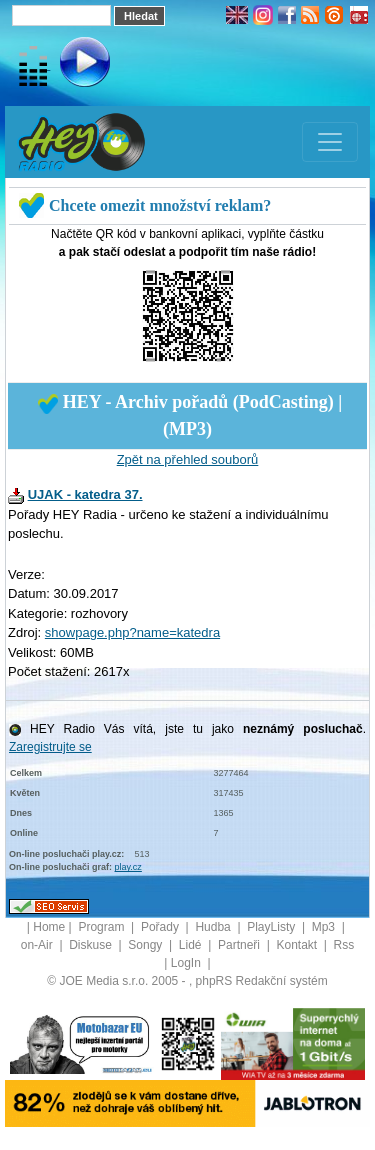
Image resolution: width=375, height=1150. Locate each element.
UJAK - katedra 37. (85, 494)
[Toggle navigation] (330, 142)
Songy (146, 945)
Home (49, 927)
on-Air (38, 945)
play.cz (128, 867)
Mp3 (325, 927)
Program (102, 927)
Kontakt (298, 945)
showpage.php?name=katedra (132, 632)
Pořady (161, 927)
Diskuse (92, 945)
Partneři (240, 945)
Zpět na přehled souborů (188, 459)
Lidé (192, 945)
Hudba (214, 927)
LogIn (187, 963)
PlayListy (272, 927)
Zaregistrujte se (50, 747)
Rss (344, 945)
